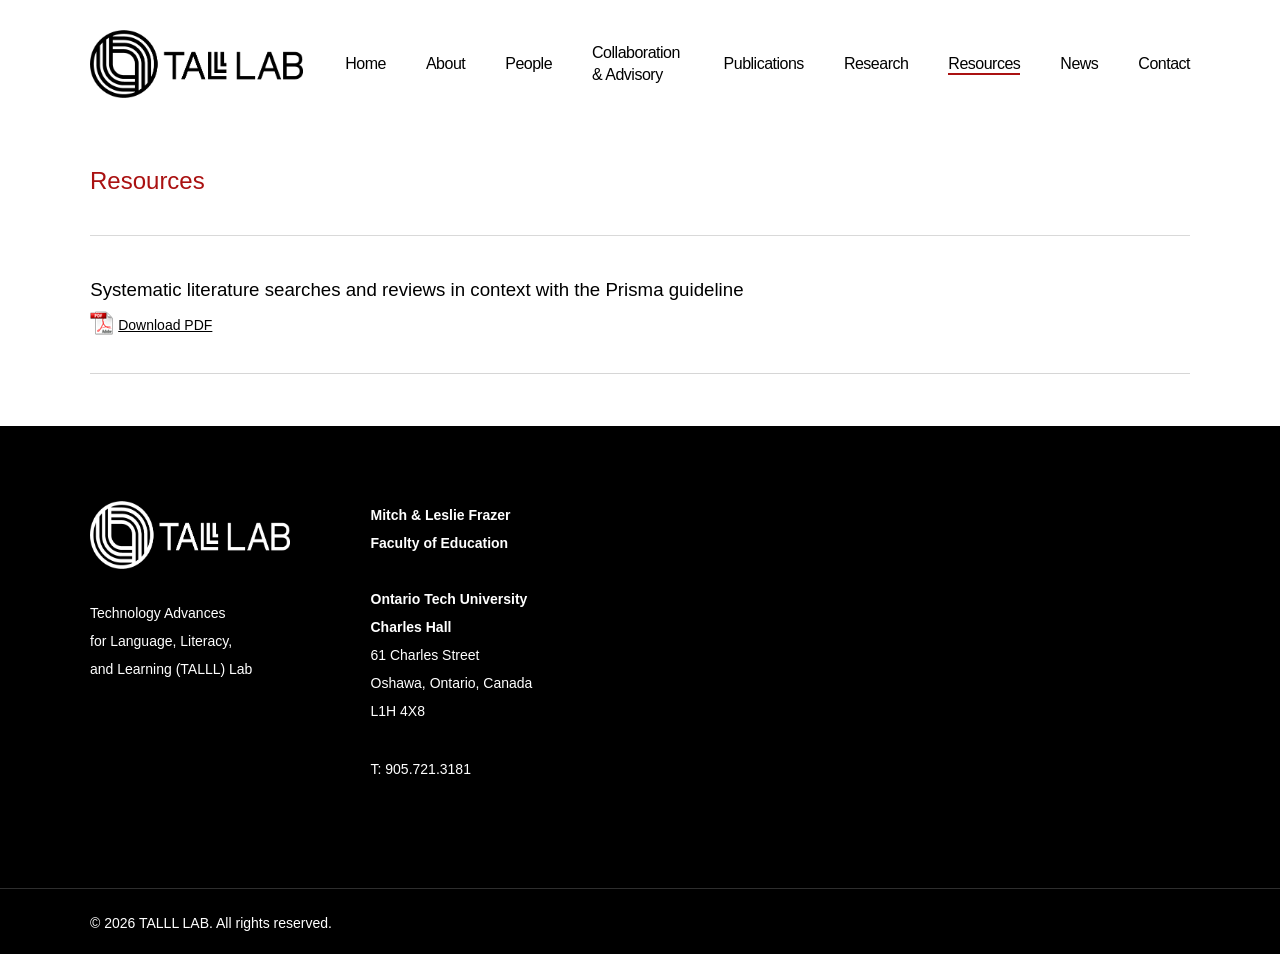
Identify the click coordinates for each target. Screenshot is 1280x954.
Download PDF (165, 325)
